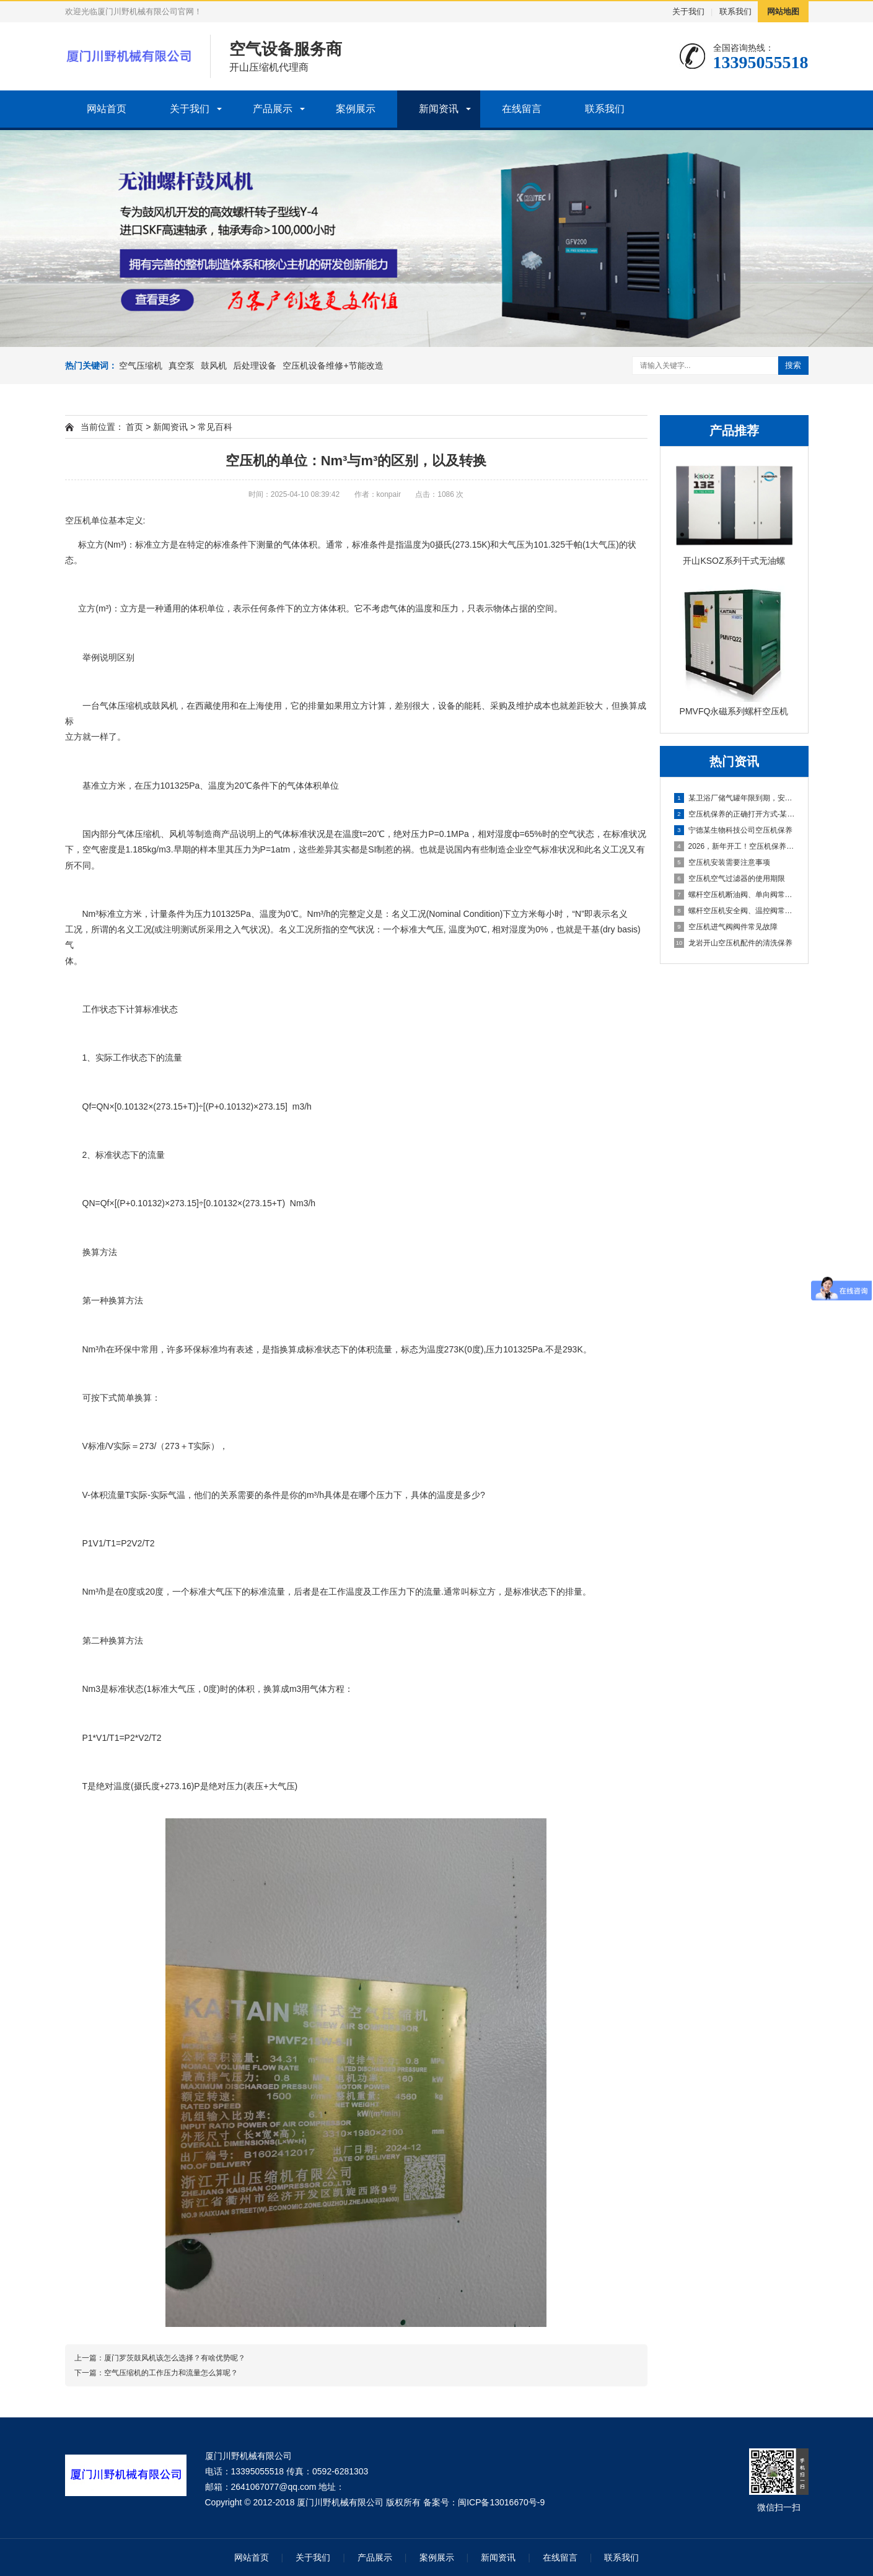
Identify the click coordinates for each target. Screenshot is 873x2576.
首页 (134, 427)
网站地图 (783, 11)
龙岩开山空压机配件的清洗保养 (733, 943)
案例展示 (355, 108)
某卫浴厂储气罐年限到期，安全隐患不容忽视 (735, 798)
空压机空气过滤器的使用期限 (729, 878)
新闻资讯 (438, 108)
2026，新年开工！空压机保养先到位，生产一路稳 (735, 846)
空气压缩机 (140, 365)
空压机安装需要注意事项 (722, 862)
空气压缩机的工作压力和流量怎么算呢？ (171, 2372)
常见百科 (215, 427)
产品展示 (272, 108)
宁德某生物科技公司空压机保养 (733, 830)
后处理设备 (254, 365)
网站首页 (106, 108)
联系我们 (735, 11)
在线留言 (522, 108)
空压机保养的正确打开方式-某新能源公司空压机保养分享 (735, 814)
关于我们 (688, 11)
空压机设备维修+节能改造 (333, 365)
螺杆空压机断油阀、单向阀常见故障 (735, 895)
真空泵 (182, 365)
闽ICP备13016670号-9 (501, 2502)
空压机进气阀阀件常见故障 (726, 927)
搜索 (793, 365)
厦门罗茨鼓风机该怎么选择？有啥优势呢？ (174, 2358)
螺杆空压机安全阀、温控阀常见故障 (735, 911)
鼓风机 (214, 365)
